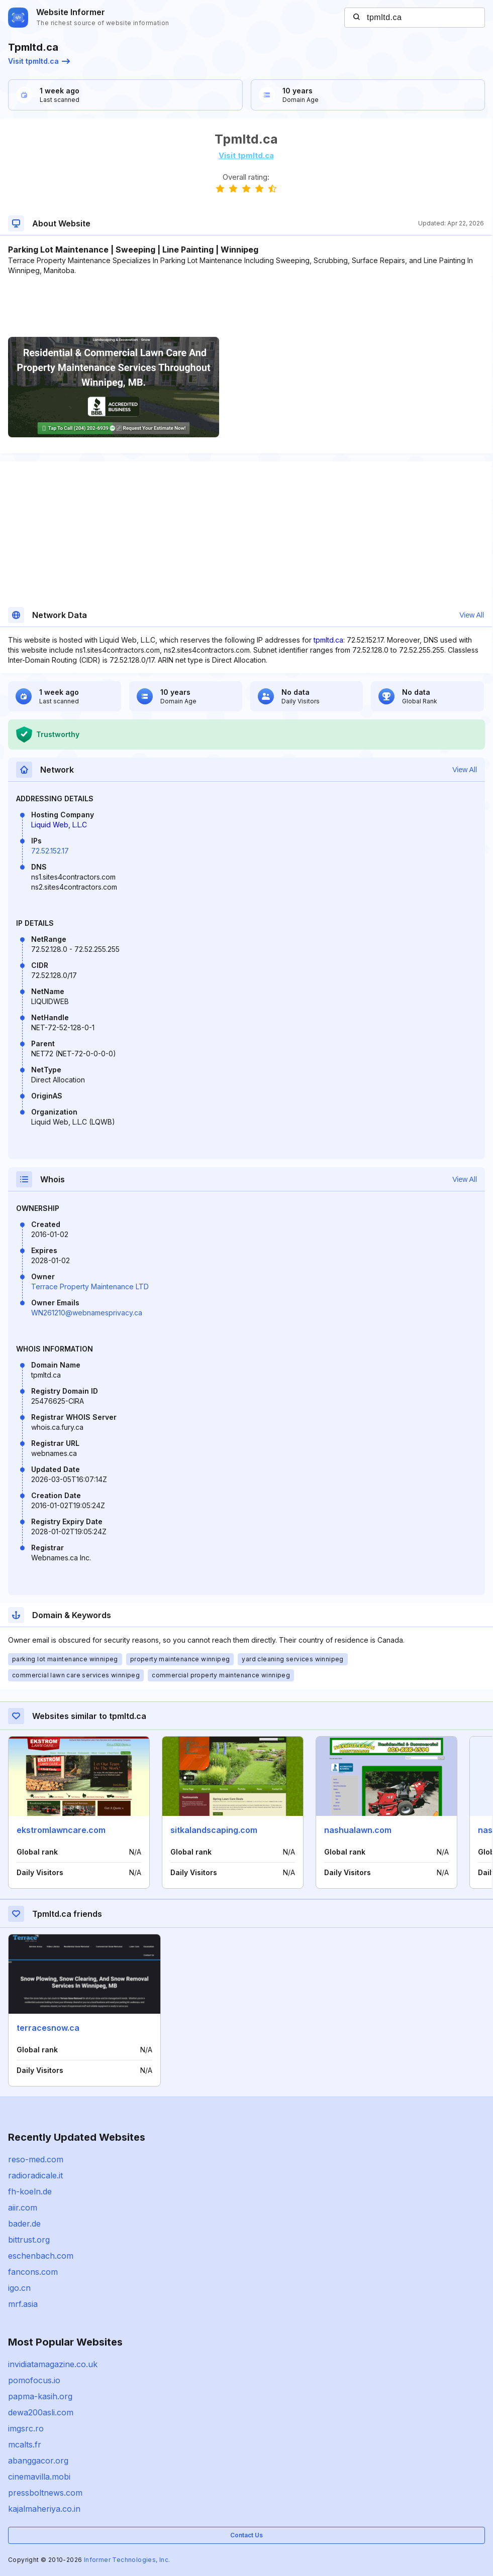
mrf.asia (23, 2304)
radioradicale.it (35, 2175)
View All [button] (471, 615)
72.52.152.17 (50, 850)
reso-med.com (35, 2159)
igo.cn (19, 2288)
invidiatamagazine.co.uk (52, 2364)
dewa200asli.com (40, 2412)
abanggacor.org (38, 2461)
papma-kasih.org (40, 2396)
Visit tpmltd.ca (39, 61)
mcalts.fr (24, 2444)
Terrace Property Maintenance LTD (90, 1286)
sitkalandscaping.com (213, 1830)
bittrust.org (29, 2240)
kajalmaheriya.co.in (44, 2509)
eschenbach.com (40, 2256)
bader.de (24, 2224)
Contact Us (246, 2535)
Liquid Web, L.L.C (59, 824)
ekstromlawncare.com (61, 1830)
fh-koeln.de (30, 2191)
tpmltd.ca (328, 640)
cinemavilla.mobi (39, 2477)
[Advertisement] (246, 306)
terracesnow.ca (48, 2028)
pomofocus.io (34, 2380)
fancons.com (33, 2272)
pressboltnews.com (45, 2493)
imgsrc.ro (26, 2428)
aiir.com (22, 2207)
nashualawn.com (357, 1830)
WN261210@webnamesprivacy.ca (86, 1312)
